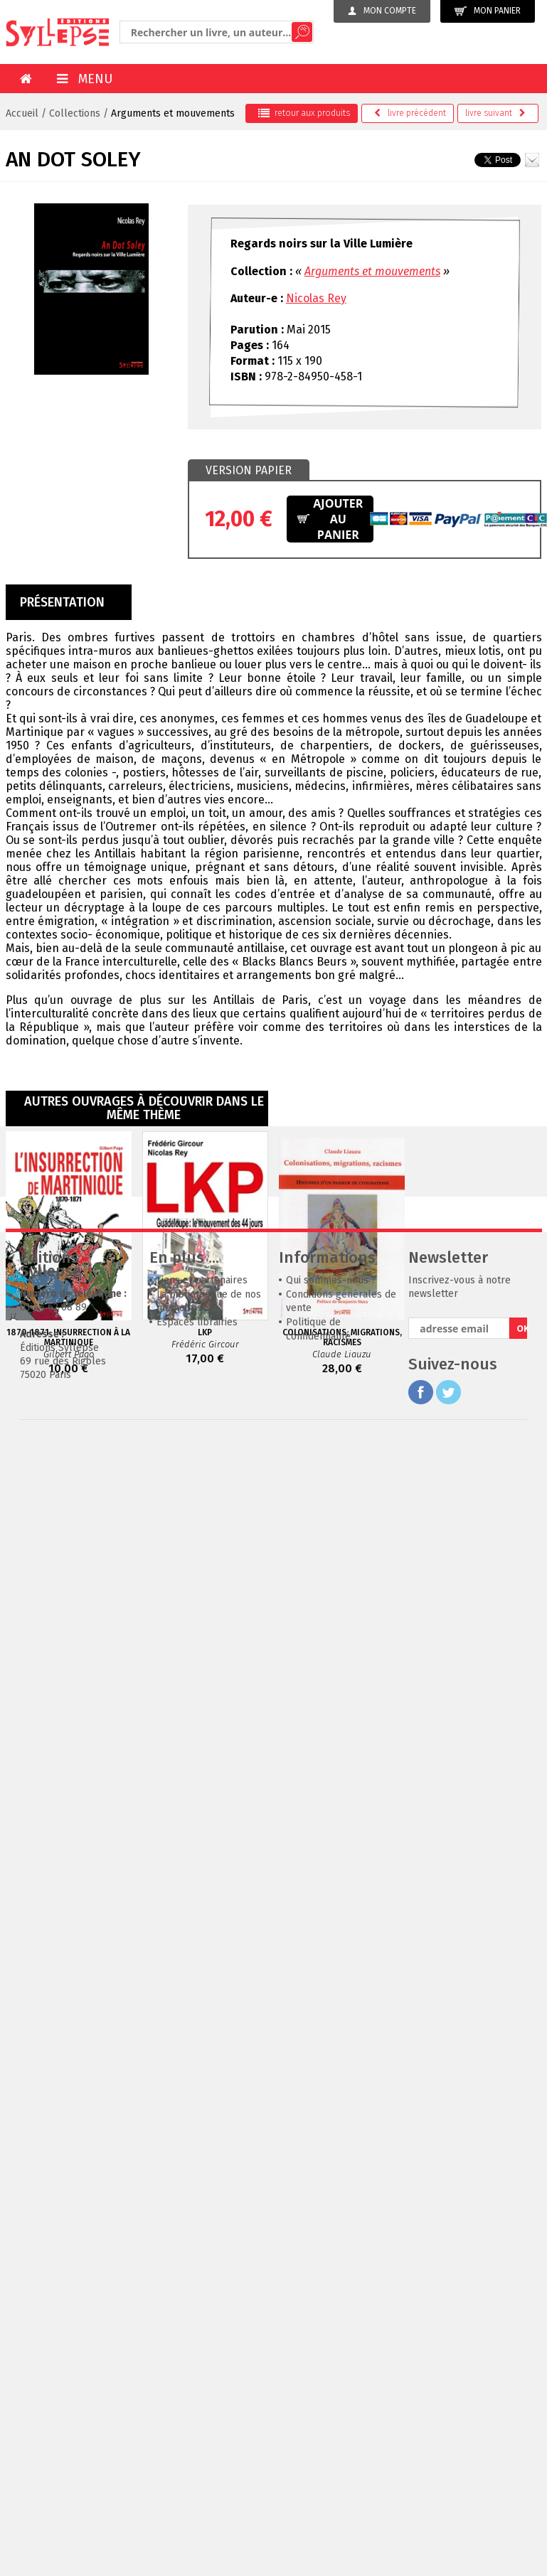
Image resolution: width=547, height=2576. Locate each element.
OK (521, 1542)
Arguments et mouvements (173, 113)
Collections (74, 113)
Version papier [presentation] (249, 470)
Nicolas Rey (316, 298)
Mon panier (488, 11)
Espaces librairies (197, 1535)
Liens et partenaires (202, 1493)
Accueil (22, 113)
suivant (495, 113)
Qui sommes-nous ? (331, 1493)
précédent (410, 113)
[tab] (248, 470)
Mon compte (382, 11)
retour (304, 113)
